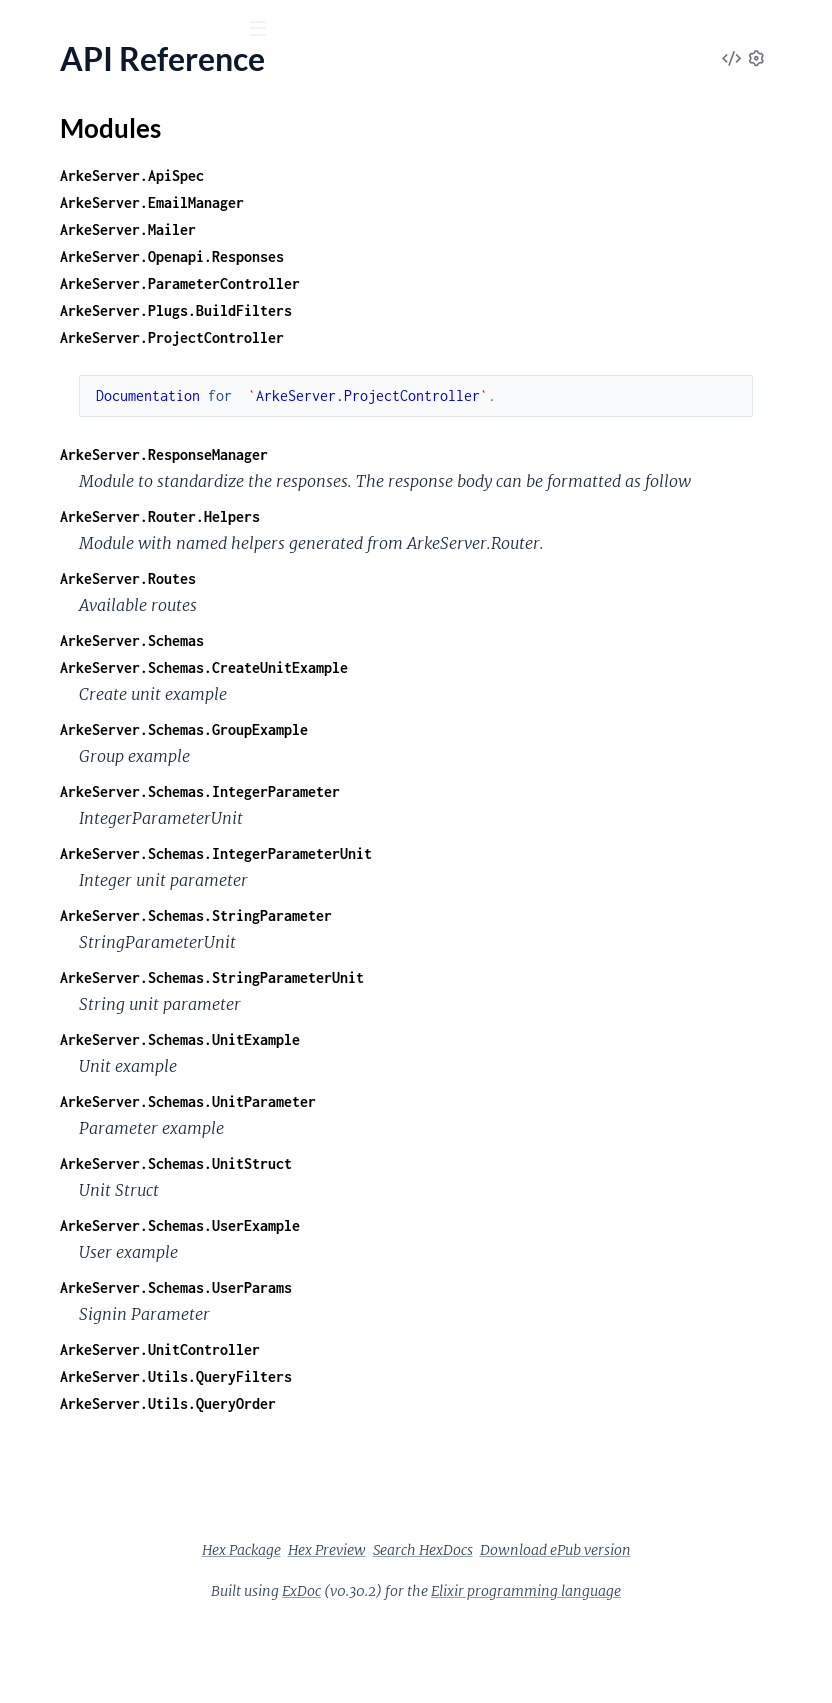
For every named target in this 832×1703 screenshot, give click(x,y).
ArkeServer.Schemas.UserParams (476, 1341)
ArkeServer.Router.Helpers (460, 543)
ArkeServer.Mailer (428, 229)
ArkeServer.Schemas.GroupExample (484, 783)
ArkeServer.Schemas (432, 694)
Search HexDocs (489, 1631)
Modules (121, 139)
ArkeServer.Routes (428, 632)
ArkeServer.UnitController (460, 1403)
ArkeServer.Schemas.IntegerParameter (500, 845)
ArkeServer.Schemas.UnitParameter (488, 1155)
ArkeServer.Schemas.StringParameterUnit (512, 1031)
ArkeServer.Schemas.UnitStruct (476, 1217)
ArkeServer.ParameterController (480, 283)
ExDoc (451, 1672)
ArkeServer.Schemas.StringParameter (496, 969)
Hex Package (523, 1604)
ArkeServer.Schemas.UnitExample (480, 1093)
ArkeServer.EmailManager (452, 202)
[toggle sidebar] (271, 31)
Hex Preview (609, 1604)
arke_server (74, 79)
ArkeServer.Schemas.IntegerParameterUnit (516, 907)
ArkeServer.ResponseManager (464, 454)
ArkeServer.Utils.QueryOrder (468, 1457)
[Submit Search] (29, 30)
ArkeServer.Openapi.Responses (472, 256)
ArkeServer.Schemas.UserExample (480, 1279)
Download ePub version (621, 1631)
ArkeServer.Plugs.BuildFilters (476, 310)
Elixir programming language (676, 1672)
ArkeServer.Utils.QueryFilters (476, 1430)
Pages (43, 139)
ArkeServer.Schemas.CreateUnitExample (504, 721)
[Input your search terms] (150, 29)
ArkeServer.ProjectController (472, 337)
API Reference (64, 200)
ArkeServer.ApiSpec (432, 175)
